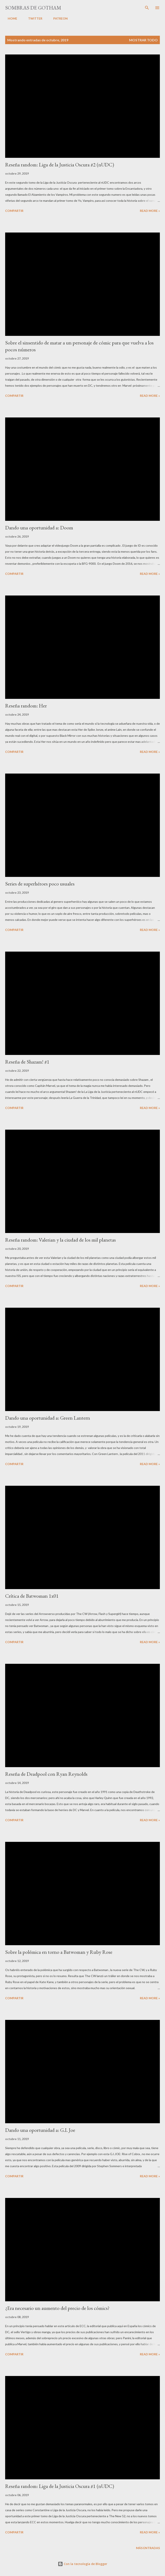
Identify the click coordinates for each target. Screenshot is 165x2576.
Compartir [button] (14, 210)
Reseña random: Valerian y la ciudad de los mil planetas (60, 1239)
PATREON (58, 18)
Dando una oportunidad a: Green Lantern (47, 1417)
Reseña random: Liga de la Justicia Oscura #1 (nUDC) (59, 2486)
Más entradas (148, 2548)
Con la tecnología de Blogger (82, 2564)
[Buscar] (147, 7)
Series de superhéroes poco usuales (40, 883)
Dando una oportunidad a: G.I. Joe (40, 2130)
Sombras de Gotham (33, 7)
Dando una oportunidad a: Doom (39, 527)
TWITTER (33, 18)
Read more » (150, 210)
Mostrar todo (143, 40)
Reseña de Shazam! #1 (27, 1061)
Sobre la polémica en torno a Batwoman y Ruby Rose (58, 1952)
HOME (10, 18)
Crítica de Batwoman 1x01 (32, 1596)
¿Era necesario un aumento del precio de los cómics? (57, 2308)
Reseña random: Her (26, 705)
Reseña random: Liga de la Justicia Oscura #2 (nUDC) (59, 164)
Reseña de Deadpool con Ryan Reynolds (46, 1774)
